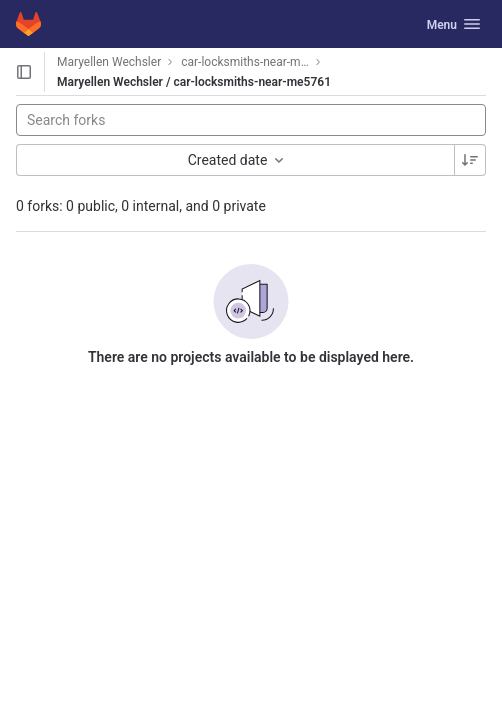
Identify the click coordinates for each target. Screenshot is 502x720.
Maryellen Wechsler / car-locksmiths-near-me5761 (194, 82)
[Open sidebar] (24, 72)
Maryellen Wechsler (109, 62)
